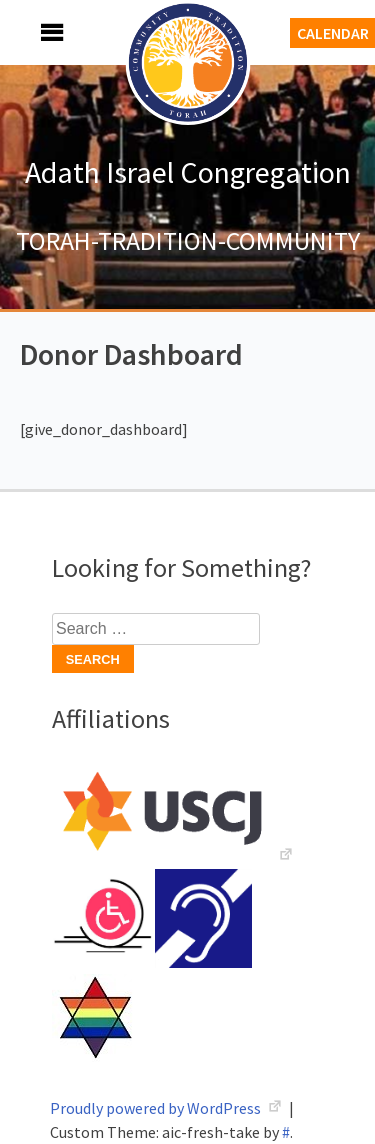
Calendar (333, 33)
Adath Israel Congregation (188, 172)
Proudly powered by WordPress (157, 1108)
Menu (30, 32)
